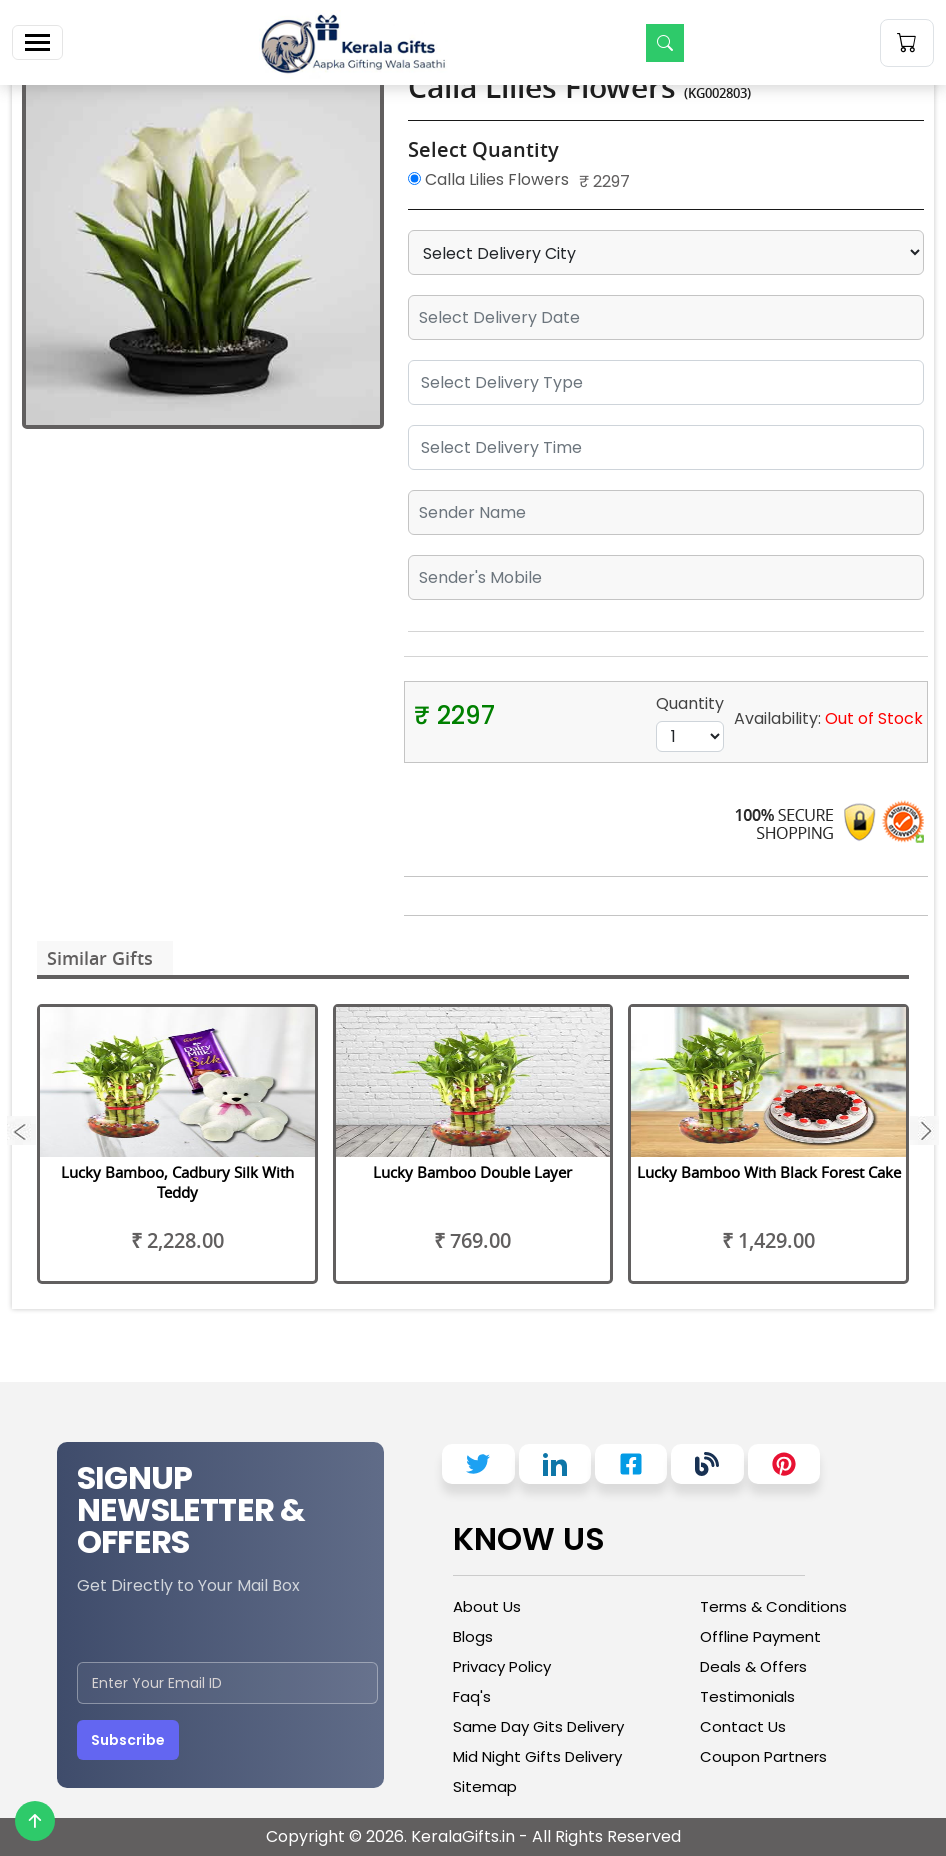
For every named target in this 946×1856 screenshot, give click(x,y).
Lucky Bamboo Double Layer (472, 1172)
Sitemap (485, 1786)
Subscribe (128, 1740)
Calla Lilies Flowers (488, 179)
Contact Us (743, 1726)
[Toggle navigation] (37, 42)
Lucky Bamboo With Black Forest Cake (769, 1172)
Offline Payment (760, 1636)
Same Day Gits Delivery (538, 1726)
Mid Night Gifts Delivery (537, 1756)
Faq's (472, 1696)
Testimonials (747, 1696)
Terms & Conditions (773, 1606)
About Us (487, 1606)
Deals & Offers (753, 1666)
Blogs (473, 1636)
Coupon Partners (763, 1756)
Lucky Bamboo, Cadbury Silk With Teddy (177, 1182)
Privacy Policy (502, 1666)
